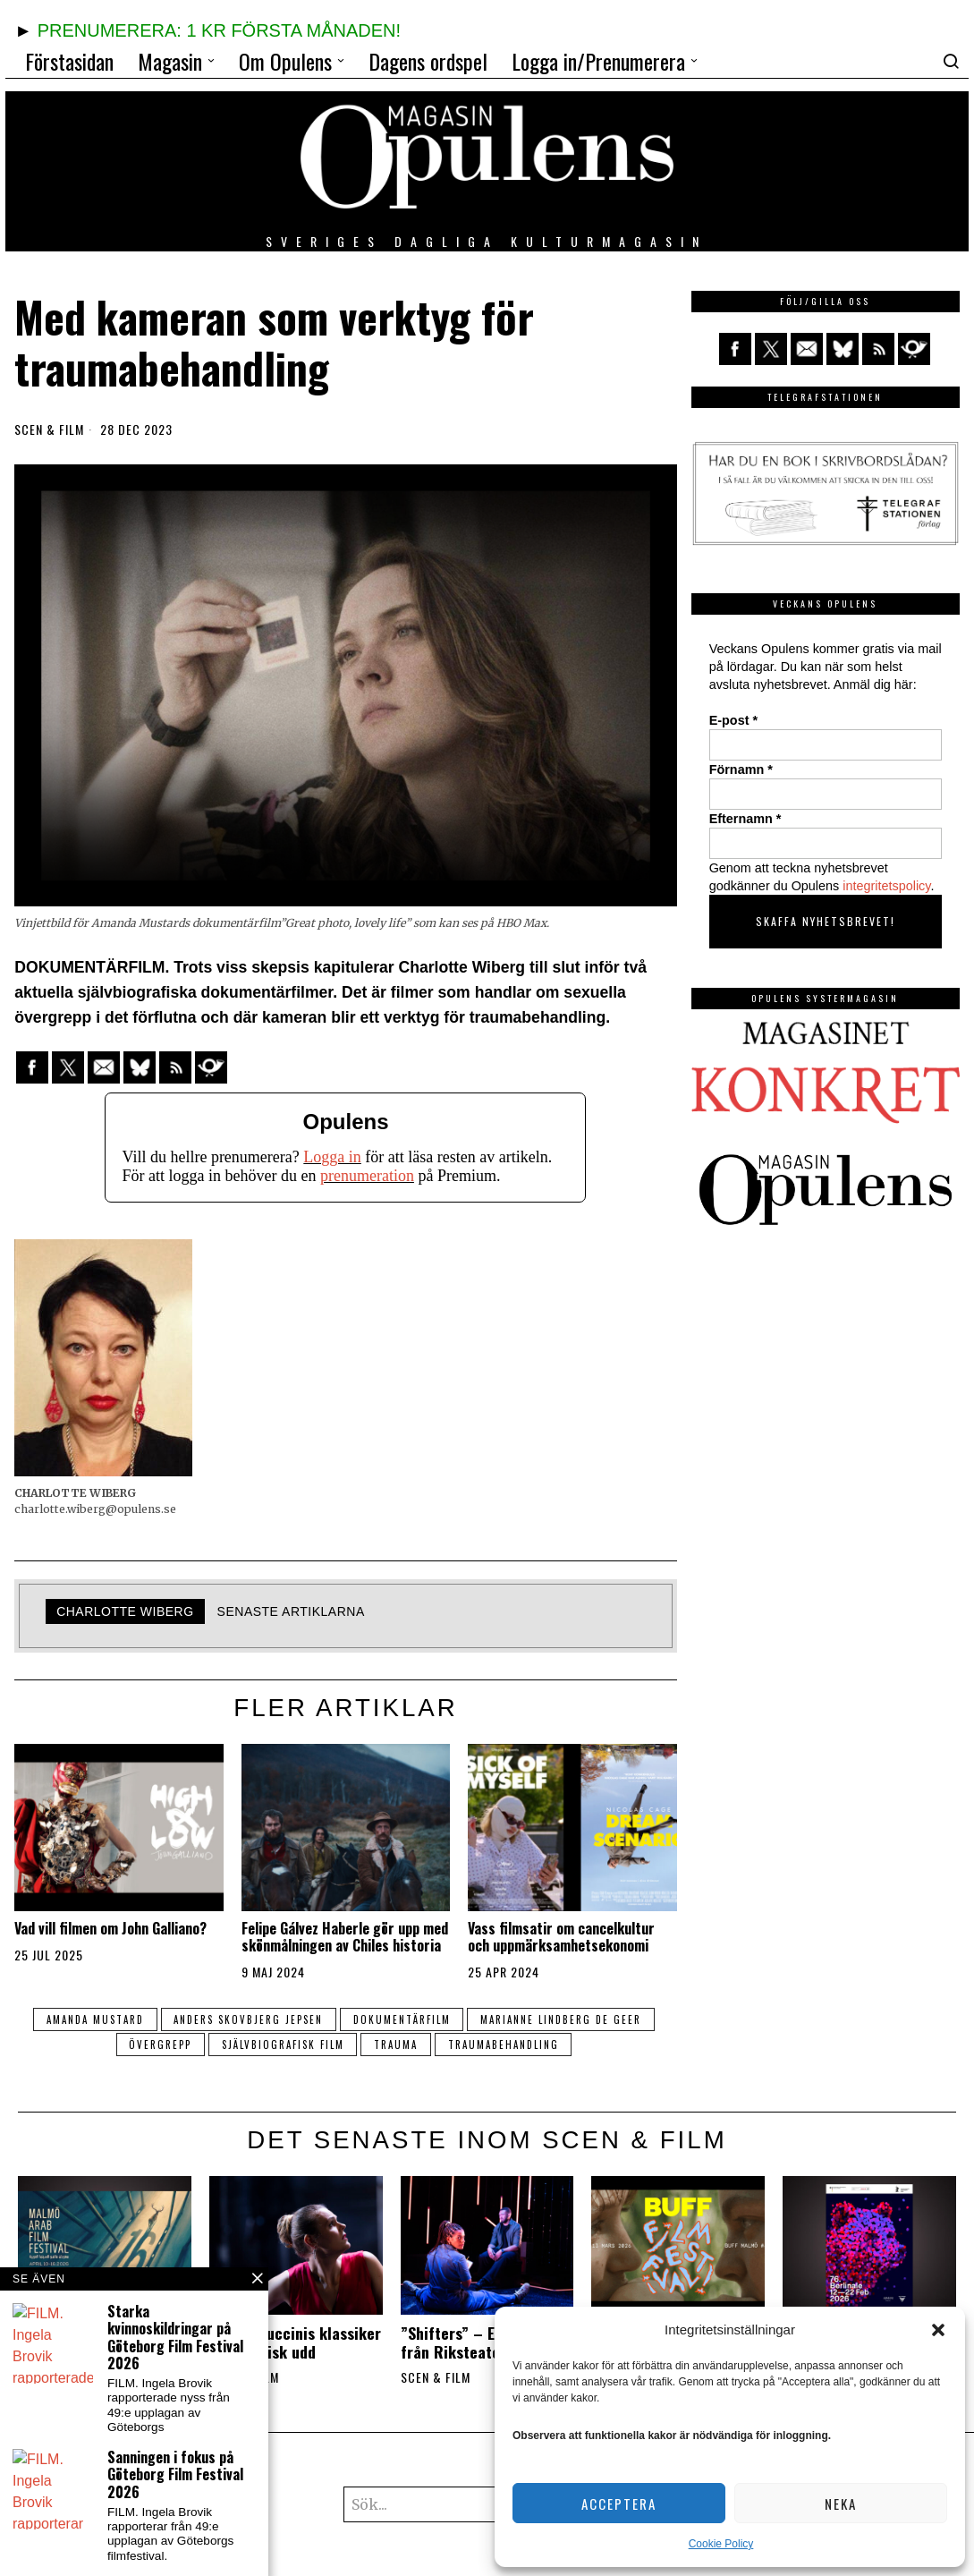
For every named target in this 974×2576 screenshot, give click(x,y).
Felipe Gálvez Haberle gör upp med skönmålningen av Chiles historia (344, 1937)
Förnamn (741, 769)
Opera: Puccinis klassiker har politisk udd (295, 2342)
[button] (938, 2330)
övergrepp (159, 2044)
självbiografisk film (282, 2044)
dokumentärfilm (402, 2019)
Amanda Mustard (94, 2019)
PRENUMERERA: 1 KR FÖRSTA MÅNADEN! (219, 30)
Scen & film (49, 429)
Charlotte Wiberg (124, 1611)
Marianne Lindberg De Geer (561, 2019)
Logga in (332, 1157)
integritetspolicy (886, 886)
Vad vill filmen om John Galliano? (110, 1928)
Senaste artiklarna (291, 1611)
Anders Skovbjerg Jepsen (248, 2019)
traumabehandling (503, 2044)
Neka (841, 2503)
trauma (396, 2044)
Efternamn (745, 819)
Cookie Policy (721, 2544)
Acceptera (618, 2503)
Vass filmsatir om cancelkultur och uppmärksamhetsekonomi (561, 1937)
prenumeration (367, 1176)
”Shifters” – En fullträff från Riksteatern (481, 2342)
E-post (733, 720)
